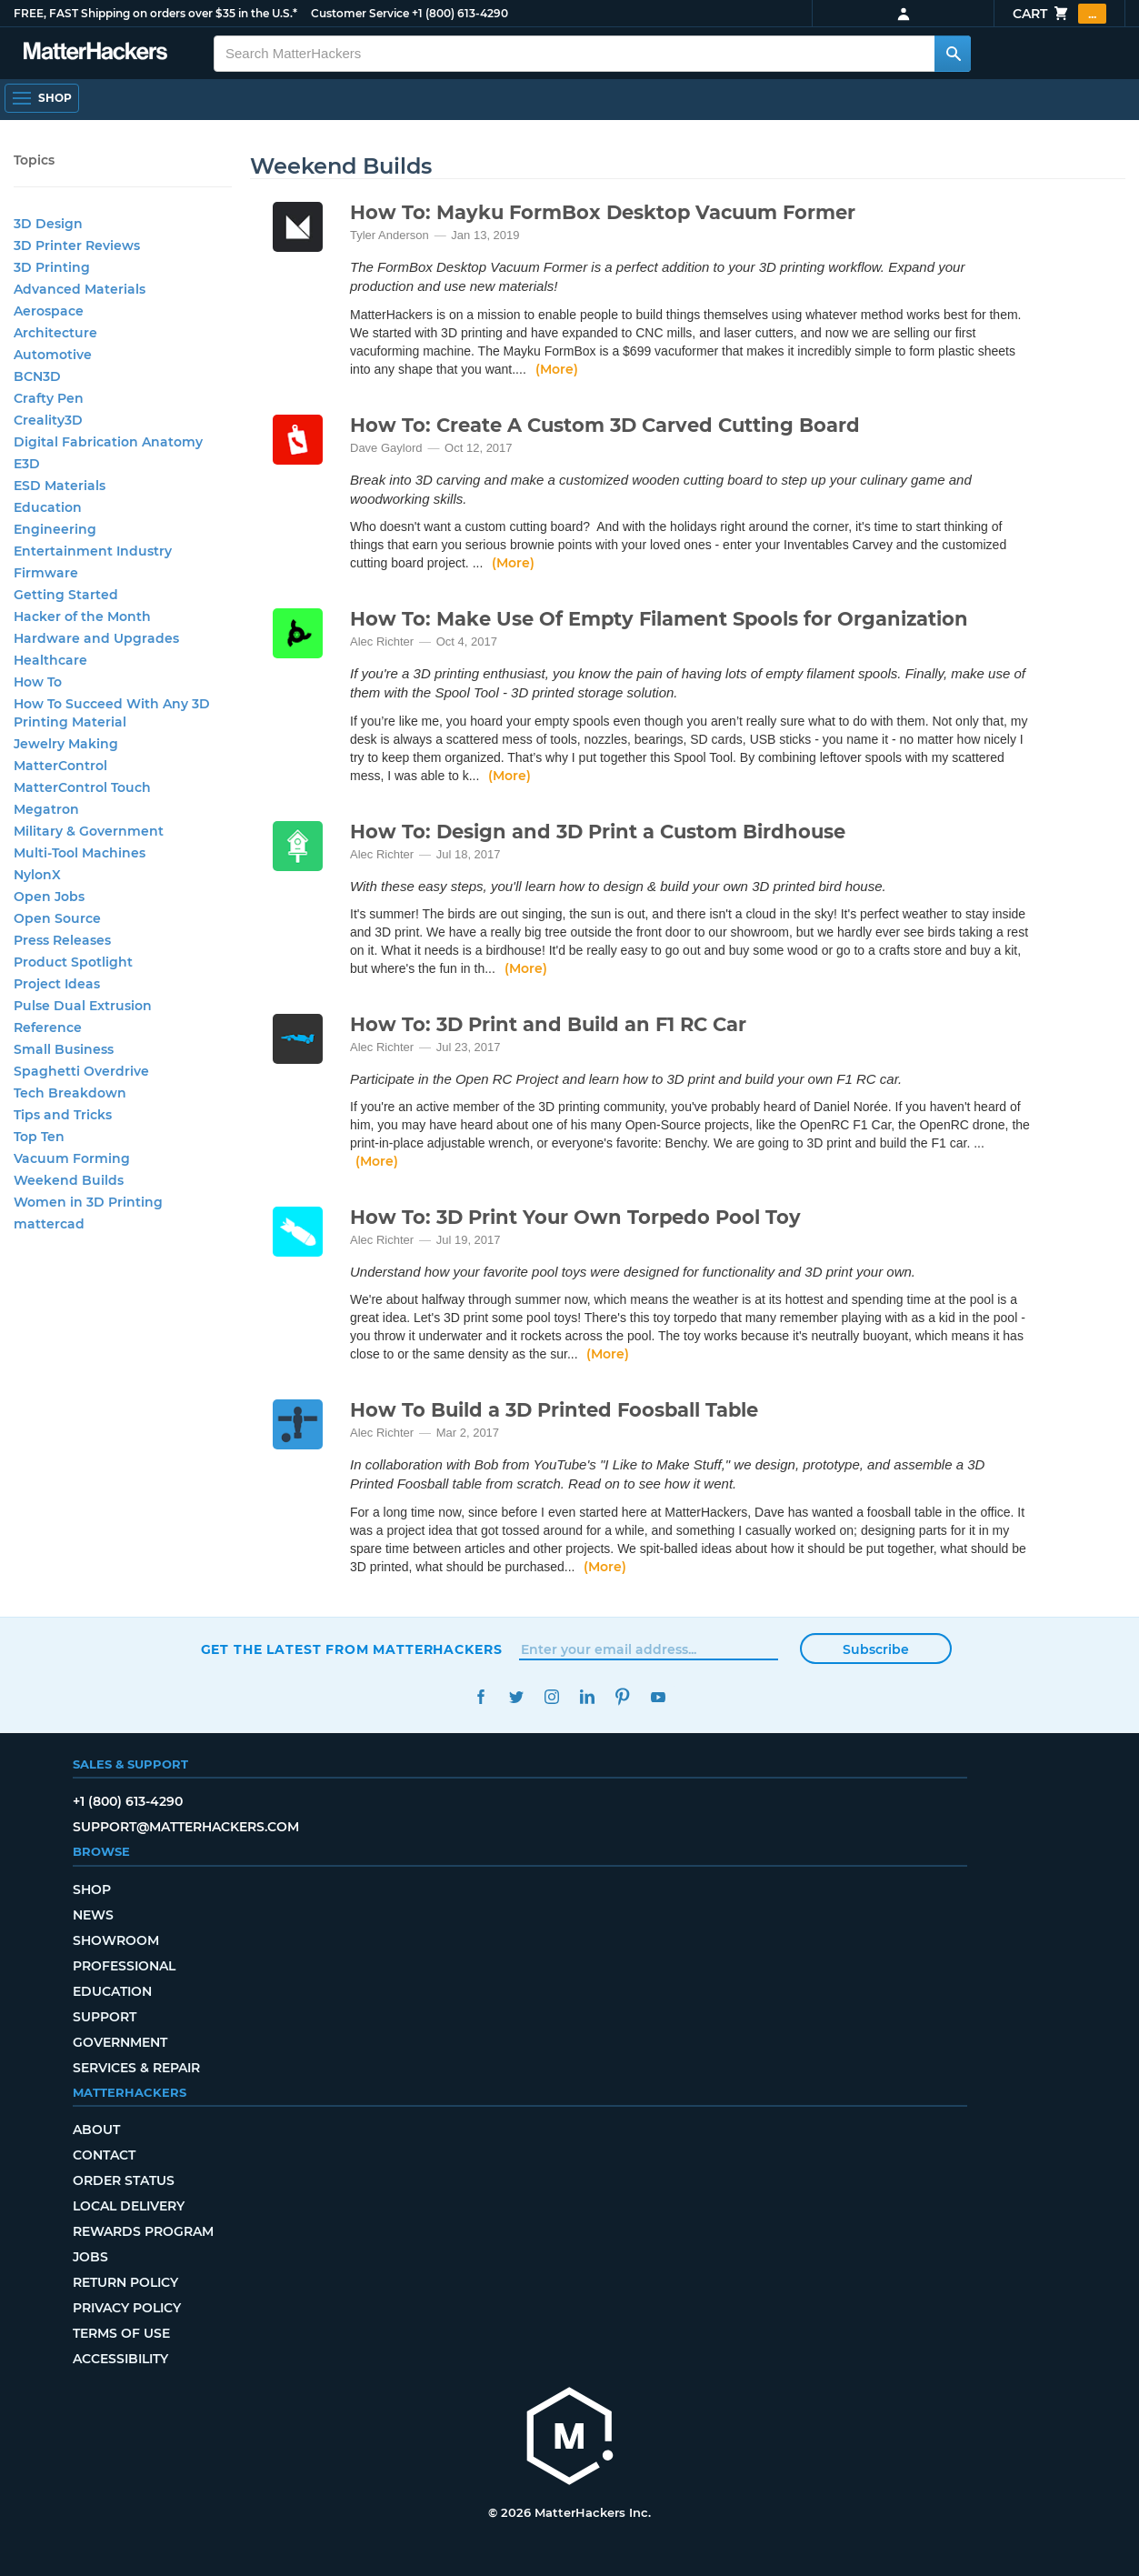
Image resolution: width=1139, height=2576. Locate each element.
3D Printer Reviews (77, 245)
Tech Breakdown (70, 1093)
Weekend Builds (69, 1180)
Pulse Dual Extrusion (83, 1005)
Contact (104, 2155)
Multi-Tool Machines (79, 853)
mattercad (49, 1224)
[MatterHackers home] (570, 2438)
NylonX (37, 875)
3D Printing (52, 267)
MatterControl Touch (82, 787)
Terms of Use (121, 2333)
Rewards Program (143, 2231)
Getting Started (66, 594)
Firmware (46, 573)
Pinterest (623, 1697)
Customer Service (360, 13)
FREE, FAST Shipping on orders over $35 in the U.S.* (155, 13)
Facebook (481, 1697)
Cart (1059, 14)
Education (48, 507)
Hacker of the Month (82, 616)
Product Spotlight (73, 962)
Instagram (552, 1697)
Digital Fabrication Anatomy (108, 442)
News (93, 1915)
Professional (124, 1966)
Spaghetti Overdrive (81, 1071)
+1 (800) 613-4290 (460, 13)
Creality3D (48, 420)
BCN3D (37, 376)
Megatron (46, 809)
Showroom (116, 1940)
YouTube (658, 1697)
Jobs (90, 2257)
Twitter (517, 1697)
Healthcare (50, 660)
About (96, 2129)
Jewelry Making (66, 744)
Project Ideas (57, 984)
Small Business (64, 1049)
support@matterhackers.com (186, 1827)
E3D (27, 464)
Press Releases (62, 940)
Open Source (57, 918)
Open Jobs (49, 896)
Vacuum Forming (72, 1158)
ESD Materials (59, 485)
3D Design (48, 224)
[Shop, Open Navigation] (42, 98)
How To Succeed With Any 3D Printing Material (112, 713)
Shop (92, 1889)
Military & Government (89, 831)
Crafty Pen (49, 398)
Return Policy (125, 2282)
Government (120, 2042)
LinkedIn (588, 1697)
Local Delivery (129, 2206)
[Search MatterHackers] (952, 53)
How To (38, 682)
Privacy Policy (127, 2308)
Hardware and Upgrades (96, 638)
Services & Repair (136, 2068)
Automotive (53, 354)
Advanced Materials (79, 289)
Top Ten (39, 1136)
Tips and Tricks (63, 1115)
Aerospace (49, 311)
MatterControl (60, 765)
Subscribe (876, 1649)
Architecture (55, 333)
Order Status (124, 2180)
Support (104, 2017)
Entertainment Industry (93, 551)
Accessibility (120, 2358)
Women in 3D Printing (88, 1202)
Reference (48, 1027)
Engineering (55, 529)
